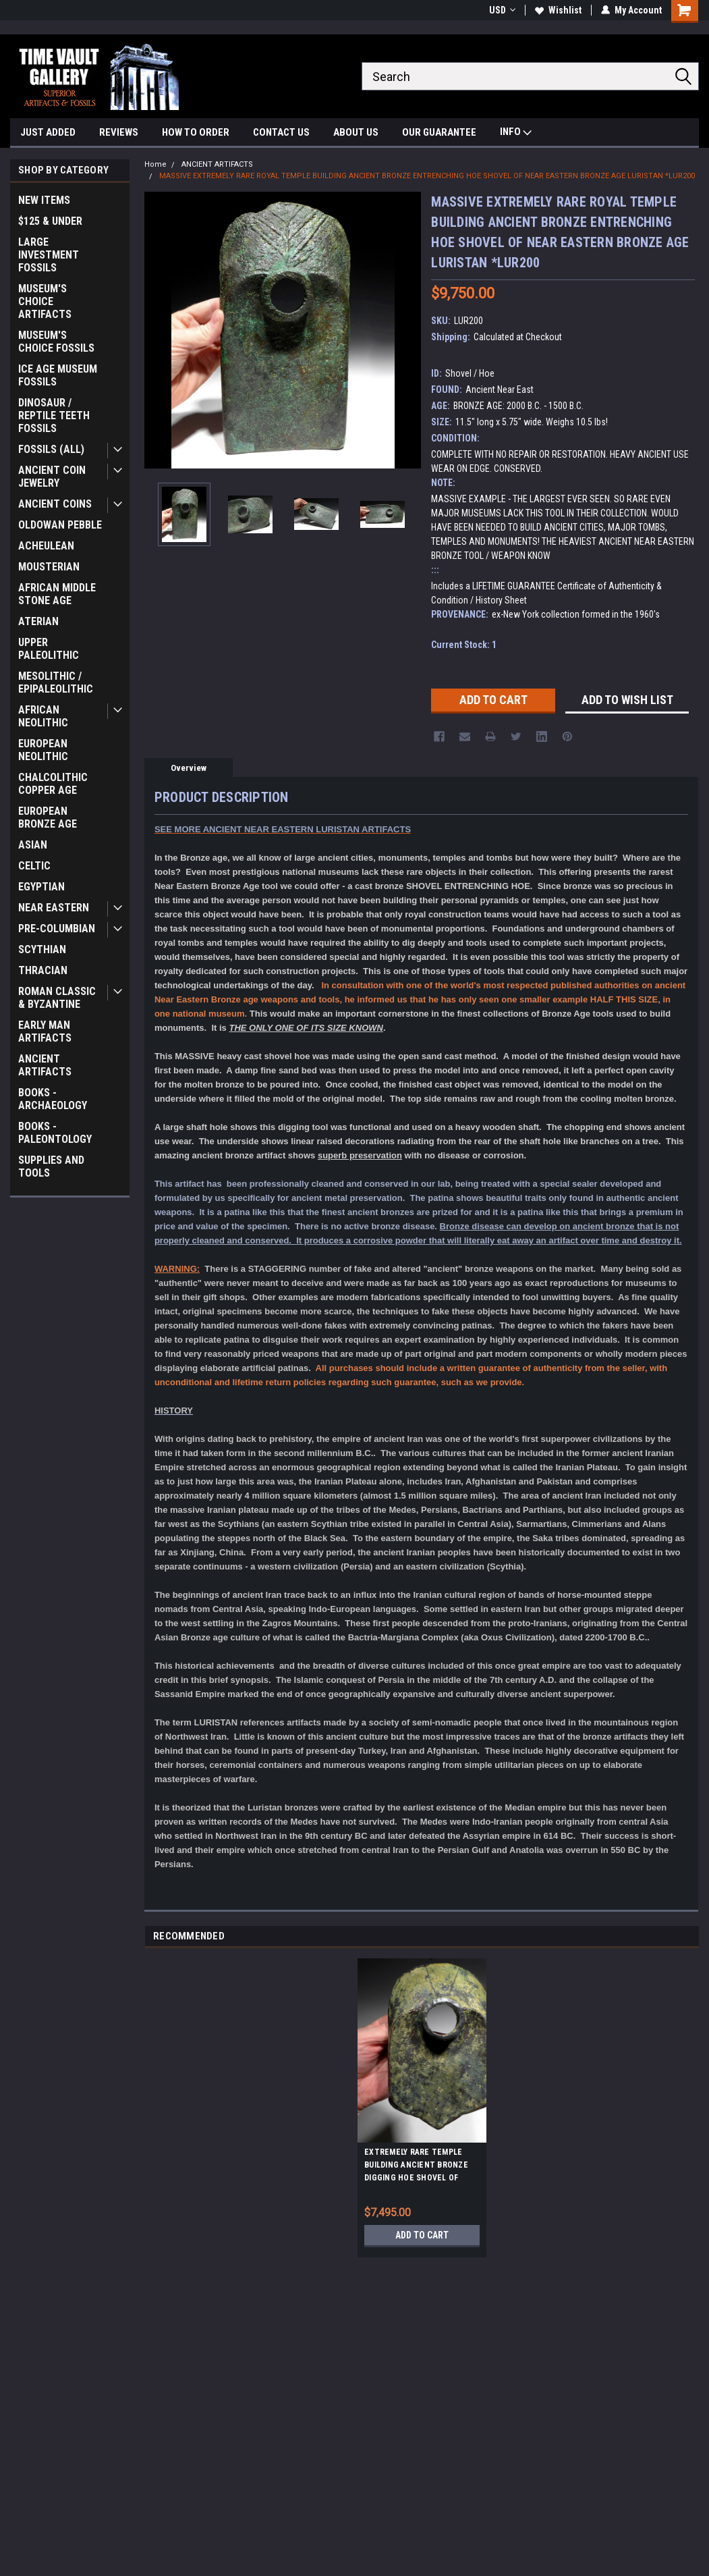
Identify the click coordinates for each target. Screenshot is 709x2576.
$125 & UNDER (50, 221)
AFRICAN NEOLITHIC (43, 716)
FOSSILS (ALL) (51, 449)
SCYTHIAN (42, 949)
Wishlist (558, 10)
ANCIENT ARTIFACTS (45, 1065)
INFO (516, 133)
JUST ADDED (48, 132)
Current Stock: (464, 644)
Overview (188, 768)
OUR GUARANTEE (439, 132)
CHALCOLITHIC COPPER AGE (53, 784)
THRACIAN (42, 970)
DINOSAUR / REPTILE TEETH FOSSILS (54, 415)
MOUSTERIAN (49, 566)
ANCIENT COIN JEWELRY (52, 476)
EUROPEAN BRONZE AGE (47, 817)
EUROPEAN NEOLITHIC (43, 750)
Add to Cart (422, 2235)
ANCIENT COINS (55, 504)
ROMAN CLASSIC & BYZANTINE (57, 998)
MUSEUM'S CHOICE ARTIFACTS (45, 301)
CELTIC (34, 865)
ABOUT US (355, 132)
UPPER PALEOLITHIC (48, 649)
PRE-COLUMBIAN (56, 928)
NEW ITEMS (44, 200)
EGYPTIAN (41, 886)
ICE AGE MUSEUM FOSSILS (57, 375)
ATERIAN (38, 621)
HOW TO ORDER (195, 132)
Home (155, 164)
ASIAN (32, 844)
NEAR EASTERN (53, 907)
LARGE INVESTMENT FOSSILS (48, 255)
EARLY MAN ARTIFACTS (45, 1031)
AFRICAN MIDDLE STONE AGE (57, 594)
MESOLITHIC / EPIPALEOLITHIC (55, 682)
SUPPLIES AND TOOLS (51, 1166)
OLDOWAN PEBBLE (60, 524)
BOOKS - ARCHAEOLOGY (52, 1099)
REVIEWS (118, 132)
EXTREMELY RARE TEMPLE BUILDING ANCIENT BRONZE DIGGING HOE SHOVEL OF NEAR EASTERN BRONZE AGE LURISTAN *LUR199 (418, 2166)
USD (502, 10)
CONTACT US (281, 132)
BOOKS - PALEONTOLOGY (55, 1133)
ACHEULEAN (46, 545)
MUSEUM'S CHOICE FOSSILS (56, 341)
